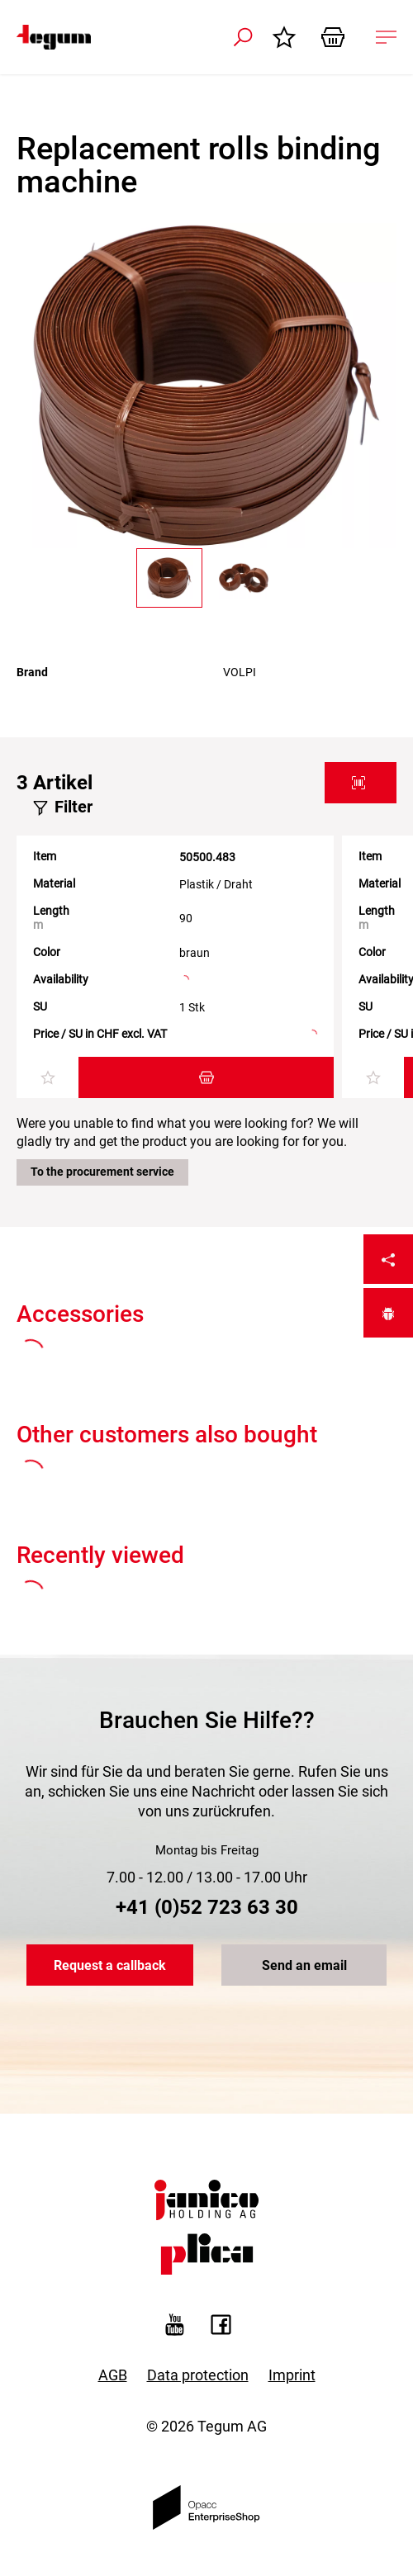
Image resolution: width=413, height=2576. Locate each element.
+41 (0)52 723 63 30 (207, 1907)
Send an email (304, 1965)
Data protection (198, 2375)
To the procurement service (102, 1171)
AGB (112, 2375)
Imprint (292, 2375)
